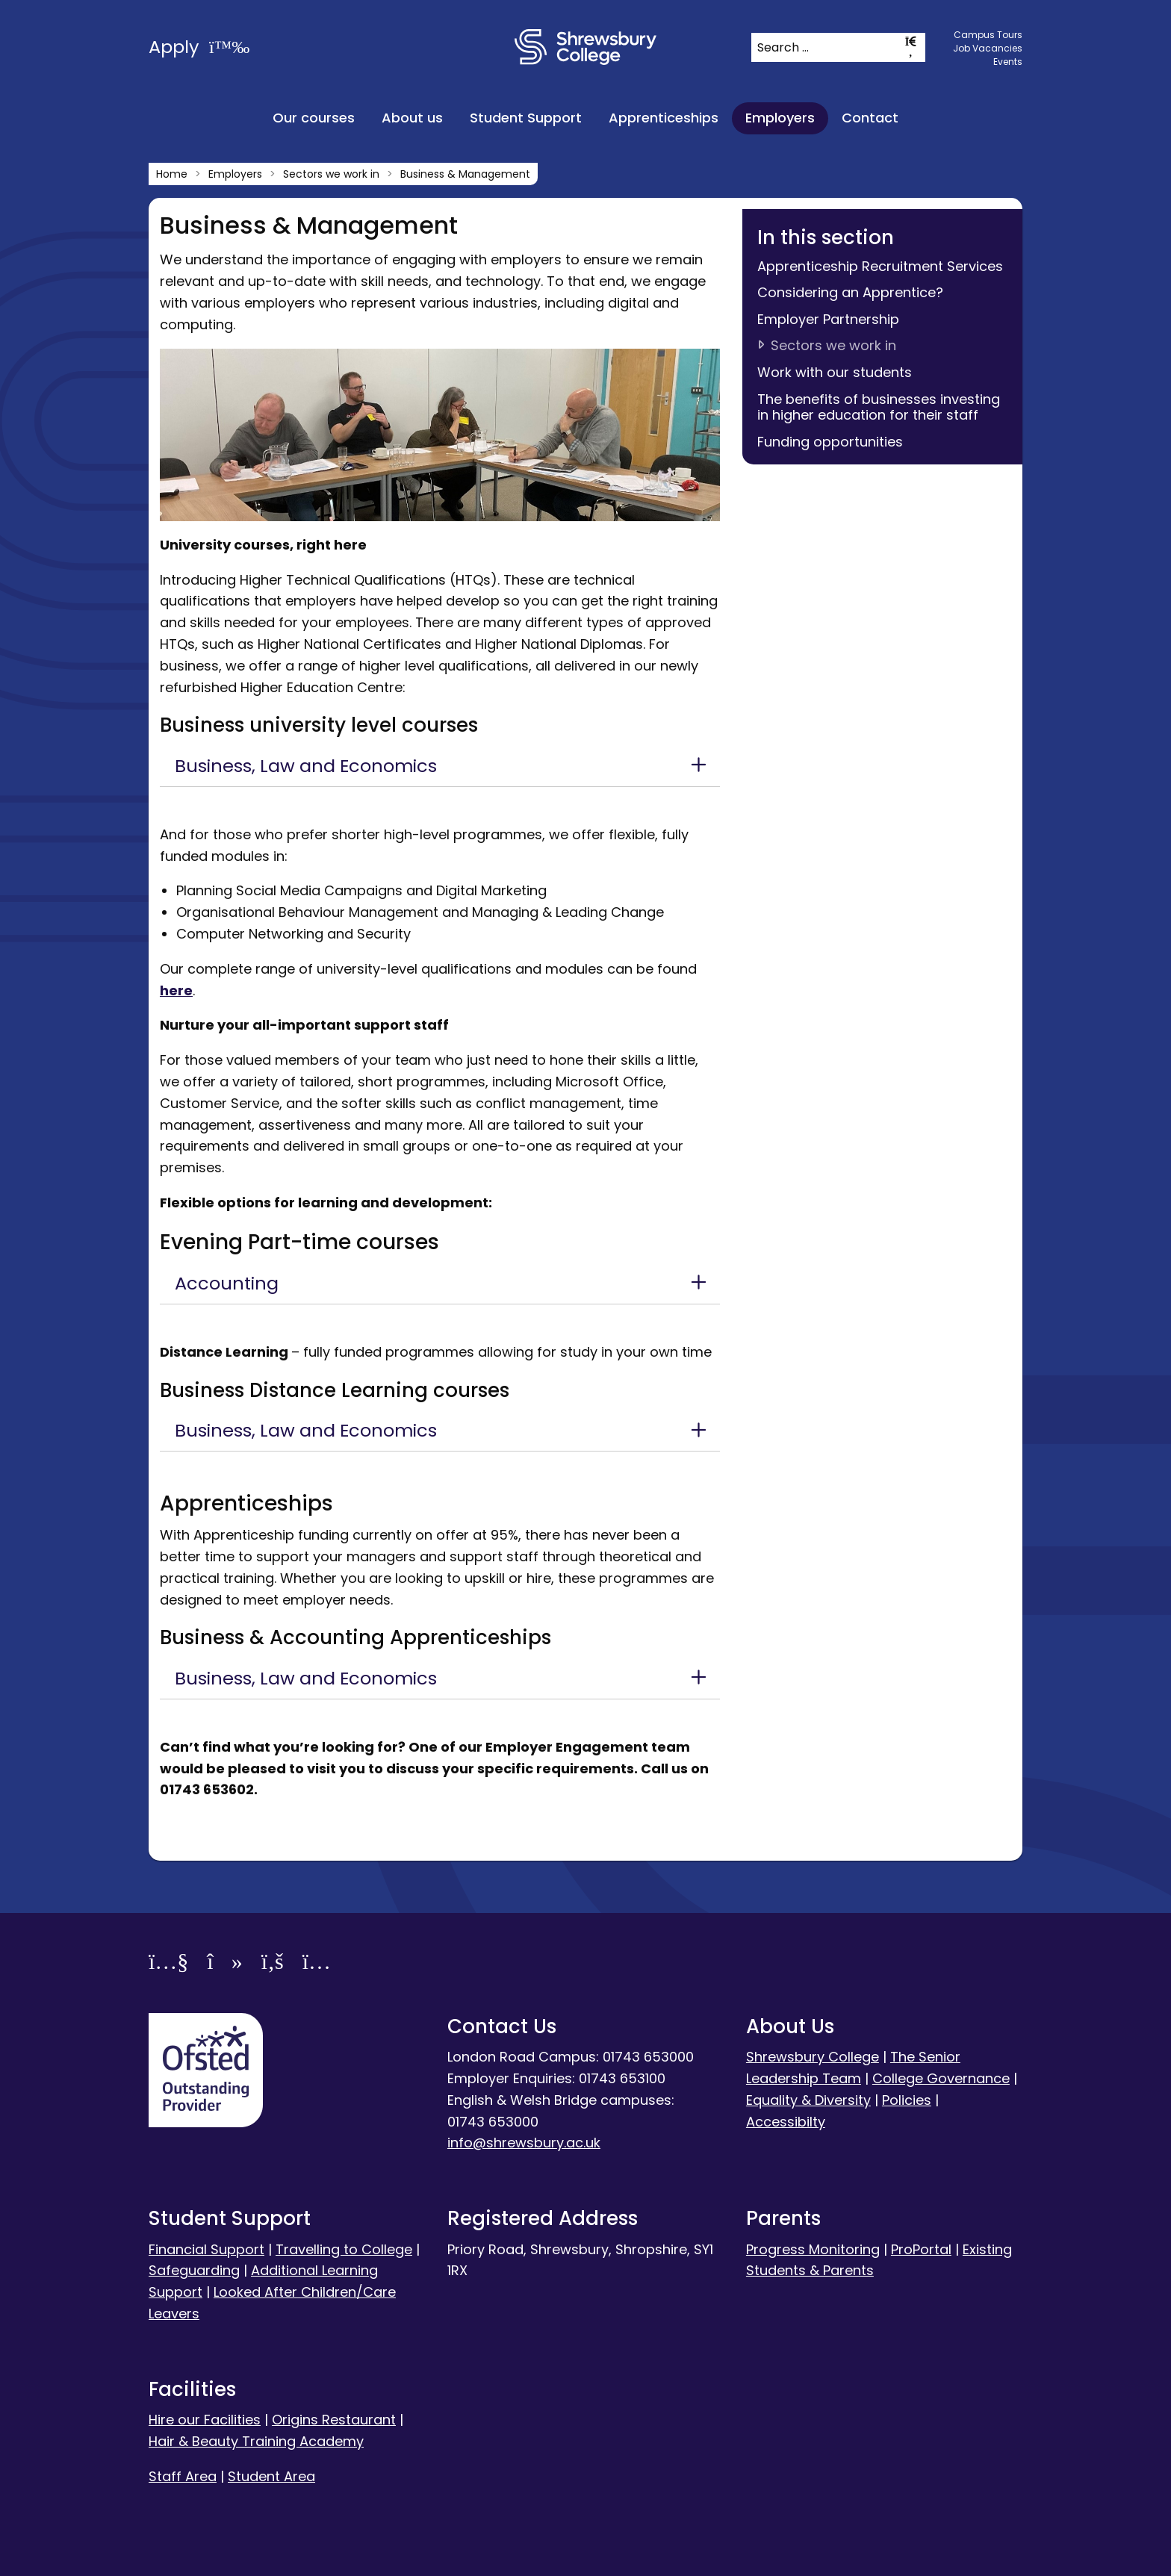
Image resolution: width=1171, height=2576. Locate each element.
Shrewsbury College (812, 2056)
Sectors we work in (833, 345)
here (176, 990)
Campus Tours (988, 34)
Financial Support (206, 2249)
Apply (199, 46)
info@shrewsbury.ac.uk (523, 2142)
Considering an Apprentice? (850, 292)
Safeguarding (194, 2270)
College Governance (941, 2078)
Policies (906, 2100)
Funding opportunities (830, 441)
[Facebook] (272, 1964)
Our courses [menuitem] (314, 117)
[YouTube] (168, 1964)
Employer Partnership (828, 319)
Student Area (271, 2476)
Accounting (227, 1283)
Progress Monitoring (813, 2249)
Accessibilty (785, 2121)
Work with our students (834, 372)
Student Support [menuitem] (526, 117)
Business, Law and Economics (306, 765)
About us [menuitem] (412, 117)
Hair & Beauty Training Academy (256, 2441)
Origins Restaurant (334, 2419)
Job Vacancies (987, 48)
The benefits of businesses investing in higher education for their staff (878, 407)
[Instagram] (316, 1964)
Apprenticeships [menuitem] (663, 117)
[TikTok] (224, 1964)
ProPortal (921, 2249)
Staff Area (183, 2476)
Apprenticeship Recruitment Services (880, 266)
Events (1007, 61)
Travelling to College (344, 2249)
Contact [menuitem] (870, 117)
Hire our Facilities (205, 2419)
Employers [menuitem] (780, 117)
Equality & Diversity (808, 2100)
